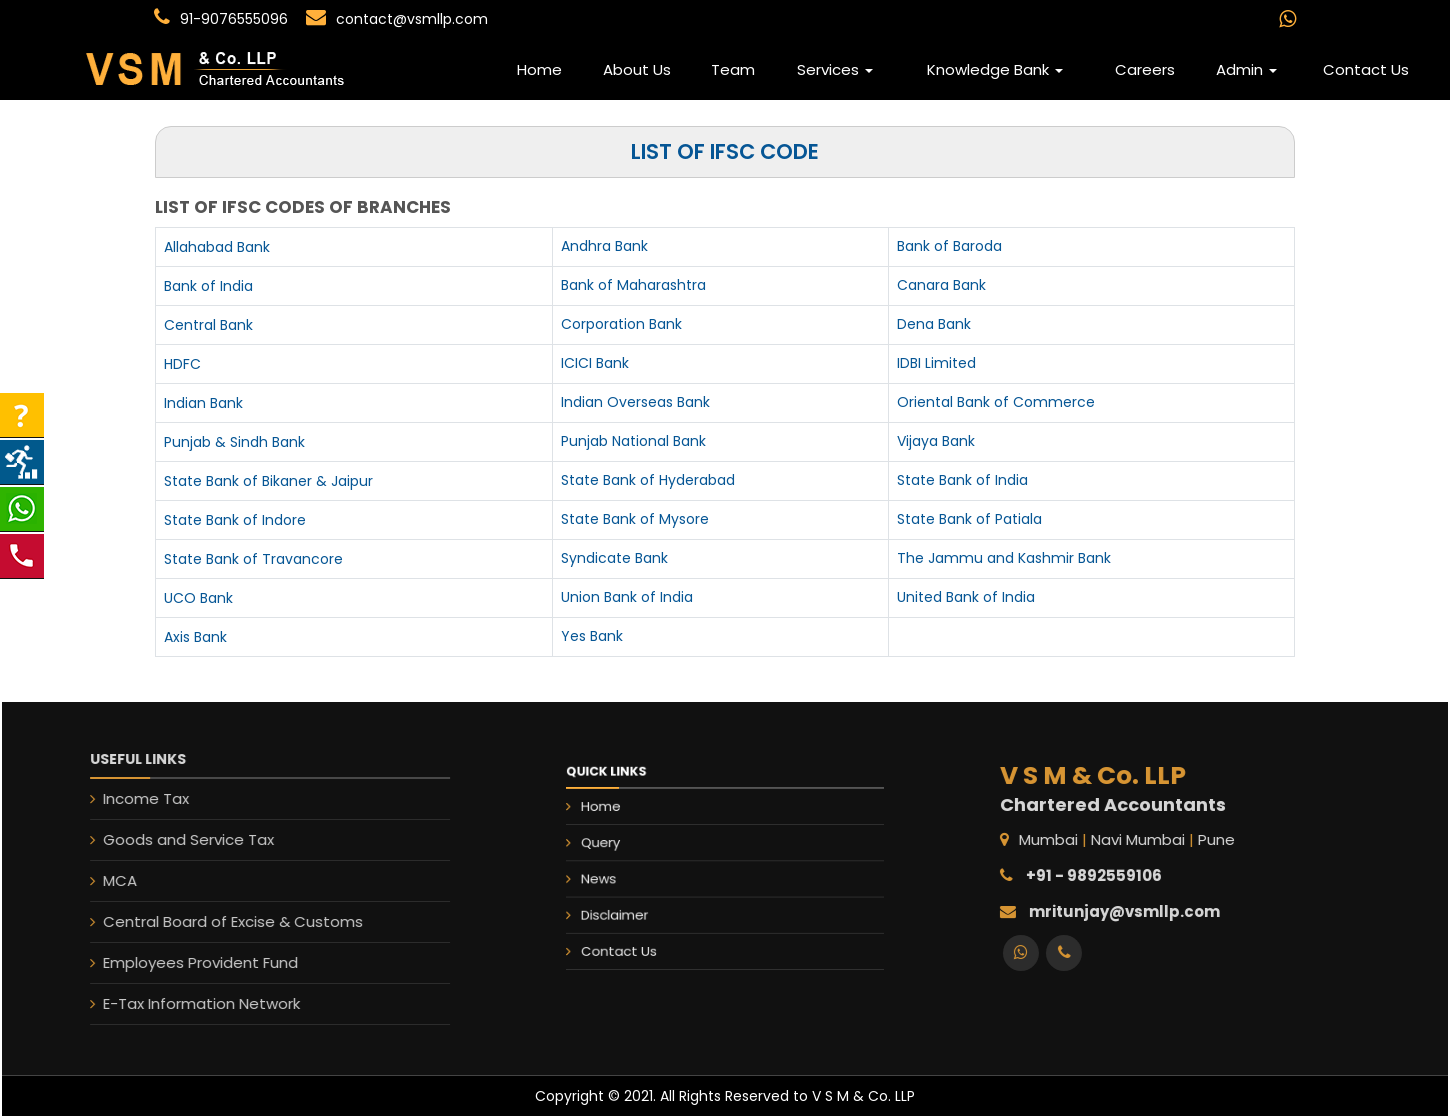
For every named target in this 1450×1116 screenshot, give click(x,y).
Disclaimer (643, 902)
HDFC (182, 364)
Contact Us (1366, 69)
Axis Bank (195, 637)
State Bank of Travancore (253, 559)
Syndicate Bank (614, 558)
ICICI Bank (595, 363)
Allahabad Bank (217, 247)
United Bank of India (966, 597)
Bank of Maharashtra (633, 285)
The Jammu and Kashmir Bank (1004, 558)
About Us (637, 69)
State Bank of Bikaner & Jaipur (268, 481)
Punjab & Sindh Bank (234, 442)
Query (632, 848)
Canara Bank (941, 285)
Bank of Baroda (949, 246)
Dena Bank (934, 324)
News (631, 875)
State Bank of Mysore (635, 519)
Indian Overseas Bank (635, 402)
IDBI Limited (936, 363)
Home (539, 69)
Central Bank (208, 325)
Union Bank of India (627, 597)
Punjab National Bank (633, 441)
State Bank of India (962, 480)
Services (835, 69)
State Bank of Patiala (969, 519)
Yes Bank (592, 636)
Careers (1145, 69)
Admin (1246, 69)
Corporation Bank (621, 324)
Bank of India (208, 286)
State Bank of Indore (235, 520)
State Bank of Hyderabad (648, 480)
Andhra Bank (604, 246)
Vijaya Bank (936, 441)
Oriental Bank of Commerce (996, 402)
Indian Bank (203, 403)
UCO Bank (198, 598)
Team (733, 69)
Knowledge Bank (995, 69)
